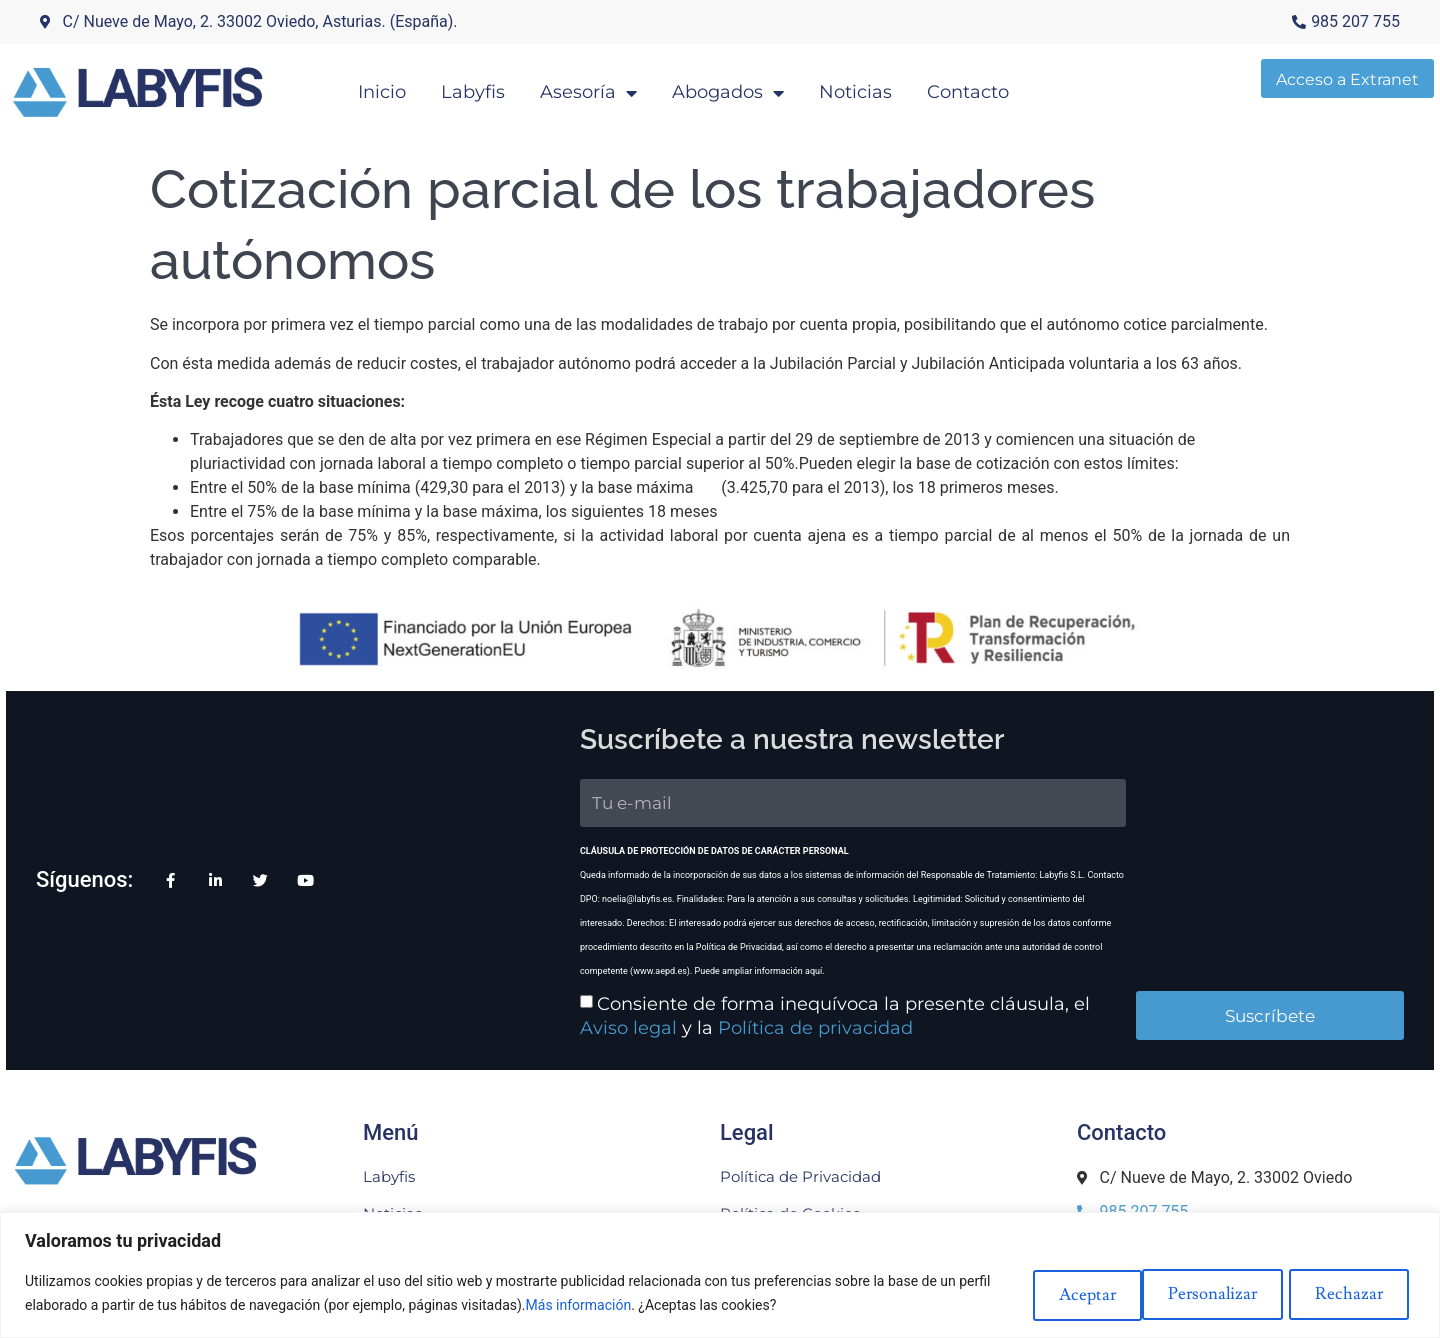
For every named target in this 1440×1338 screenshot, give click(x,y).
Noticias (891, 86)
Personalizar (1062, 1292)
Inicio (418, 86)
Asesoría (624, 86)
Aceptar (1353, 1292)
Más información (613, 1305)
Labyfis (509, 86)
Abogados (764, 86)
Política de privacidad (577, 990)
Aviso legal (1022, 966)
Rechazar (1216, 1292)
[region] (720, 1274)
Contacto (1004, 86)
